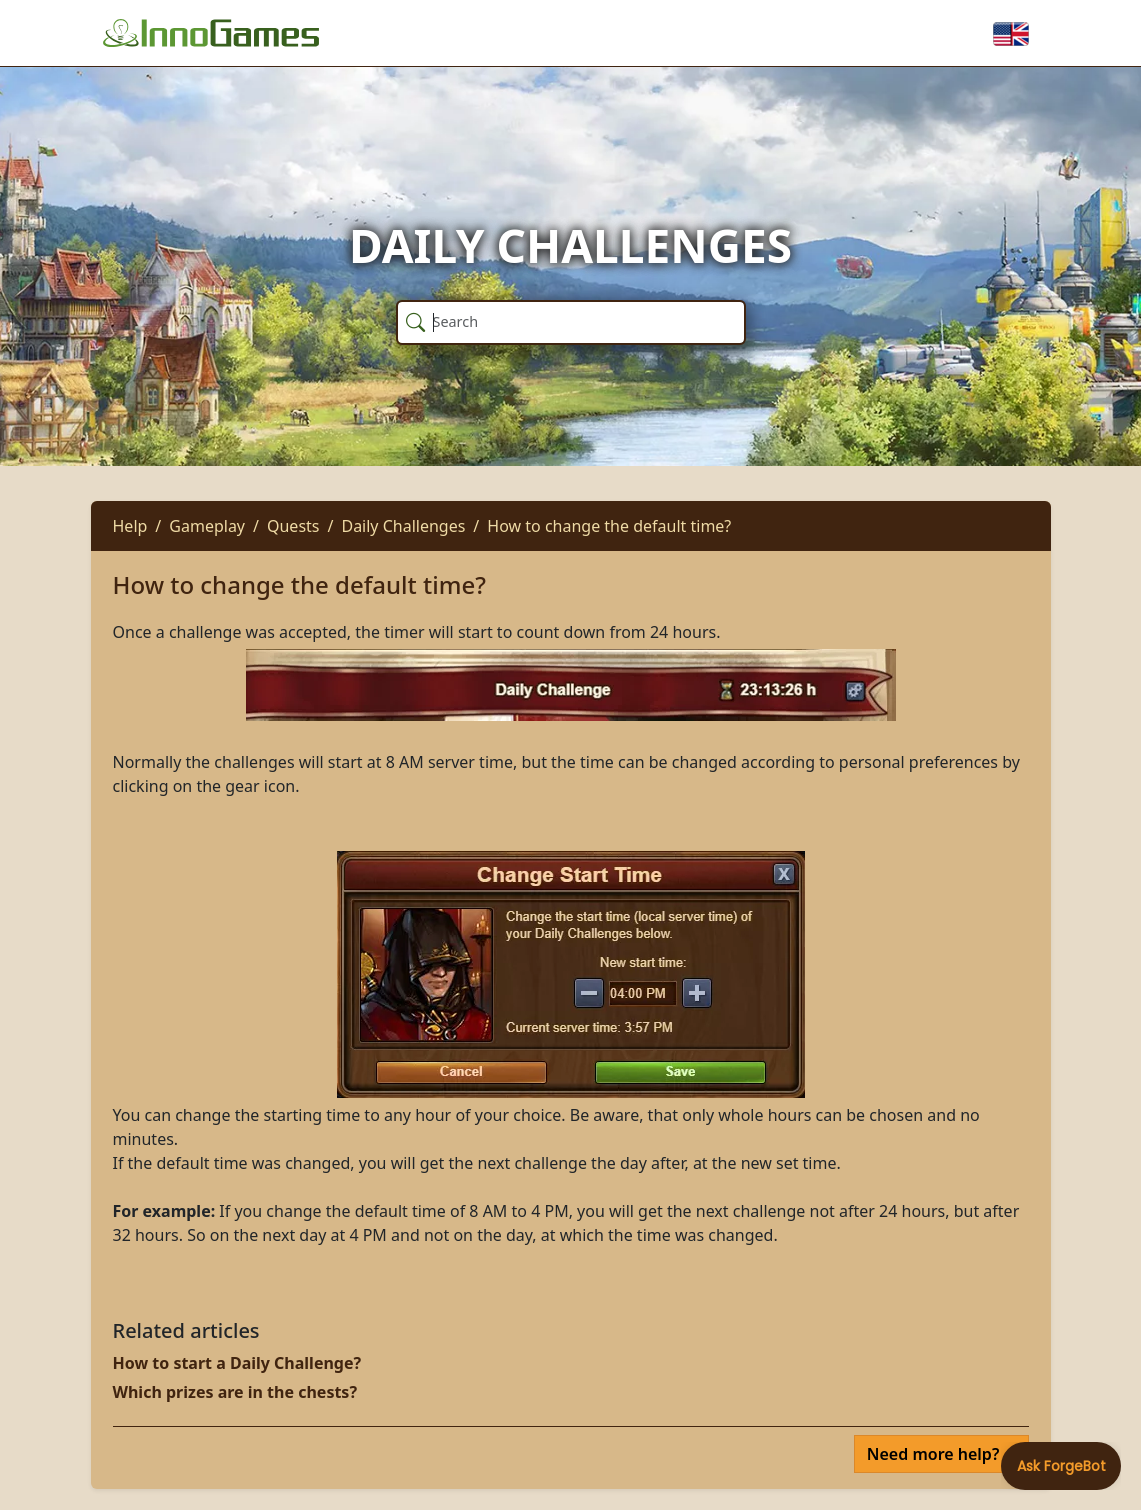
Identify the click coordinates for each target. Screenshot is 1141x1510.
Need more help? (935, 1454)
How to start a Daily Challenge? (237, 1363)
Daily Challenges (403, 526)
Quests (293, 526)
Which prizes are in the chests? (235, 1392)
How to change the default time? (609, 526)
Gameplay (207, 526)
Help (130, 526)
